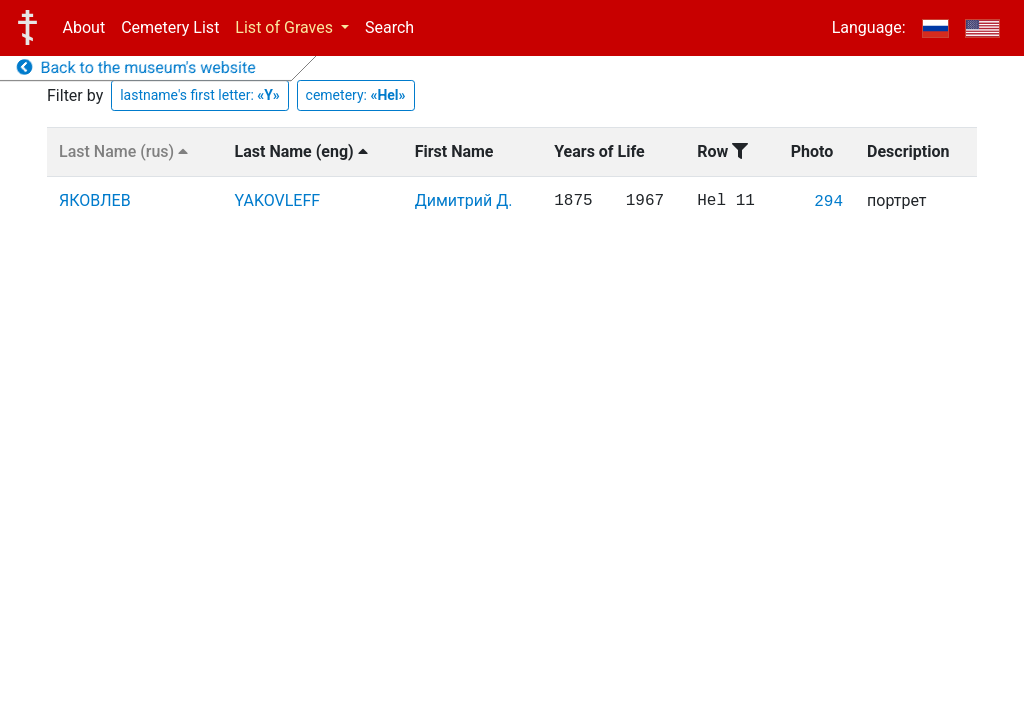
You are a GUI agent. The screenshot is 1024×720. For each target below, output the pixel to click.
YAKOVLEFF (278, 200)
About (84, 27)
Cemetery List (170, 27)
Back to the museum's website (136, 67)
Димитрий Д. (464, 200)
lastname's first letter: (200, 95)
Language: (869, 27)
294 (828, 202)
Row (722, 151)
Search (389, 27)
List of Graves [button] (286, 27)
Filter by (75, 95)
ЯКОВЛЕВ (95, 200)
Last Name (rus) (123, 151)
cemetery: (356, 95)
